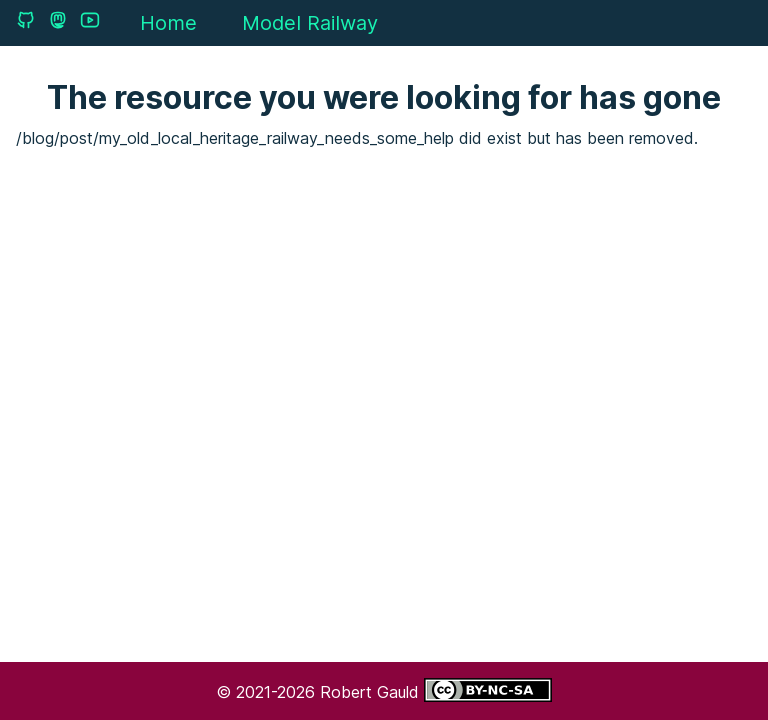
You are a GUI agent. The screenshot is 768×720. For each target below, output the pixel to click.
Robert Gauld (372, 692)
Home (168, 23)
